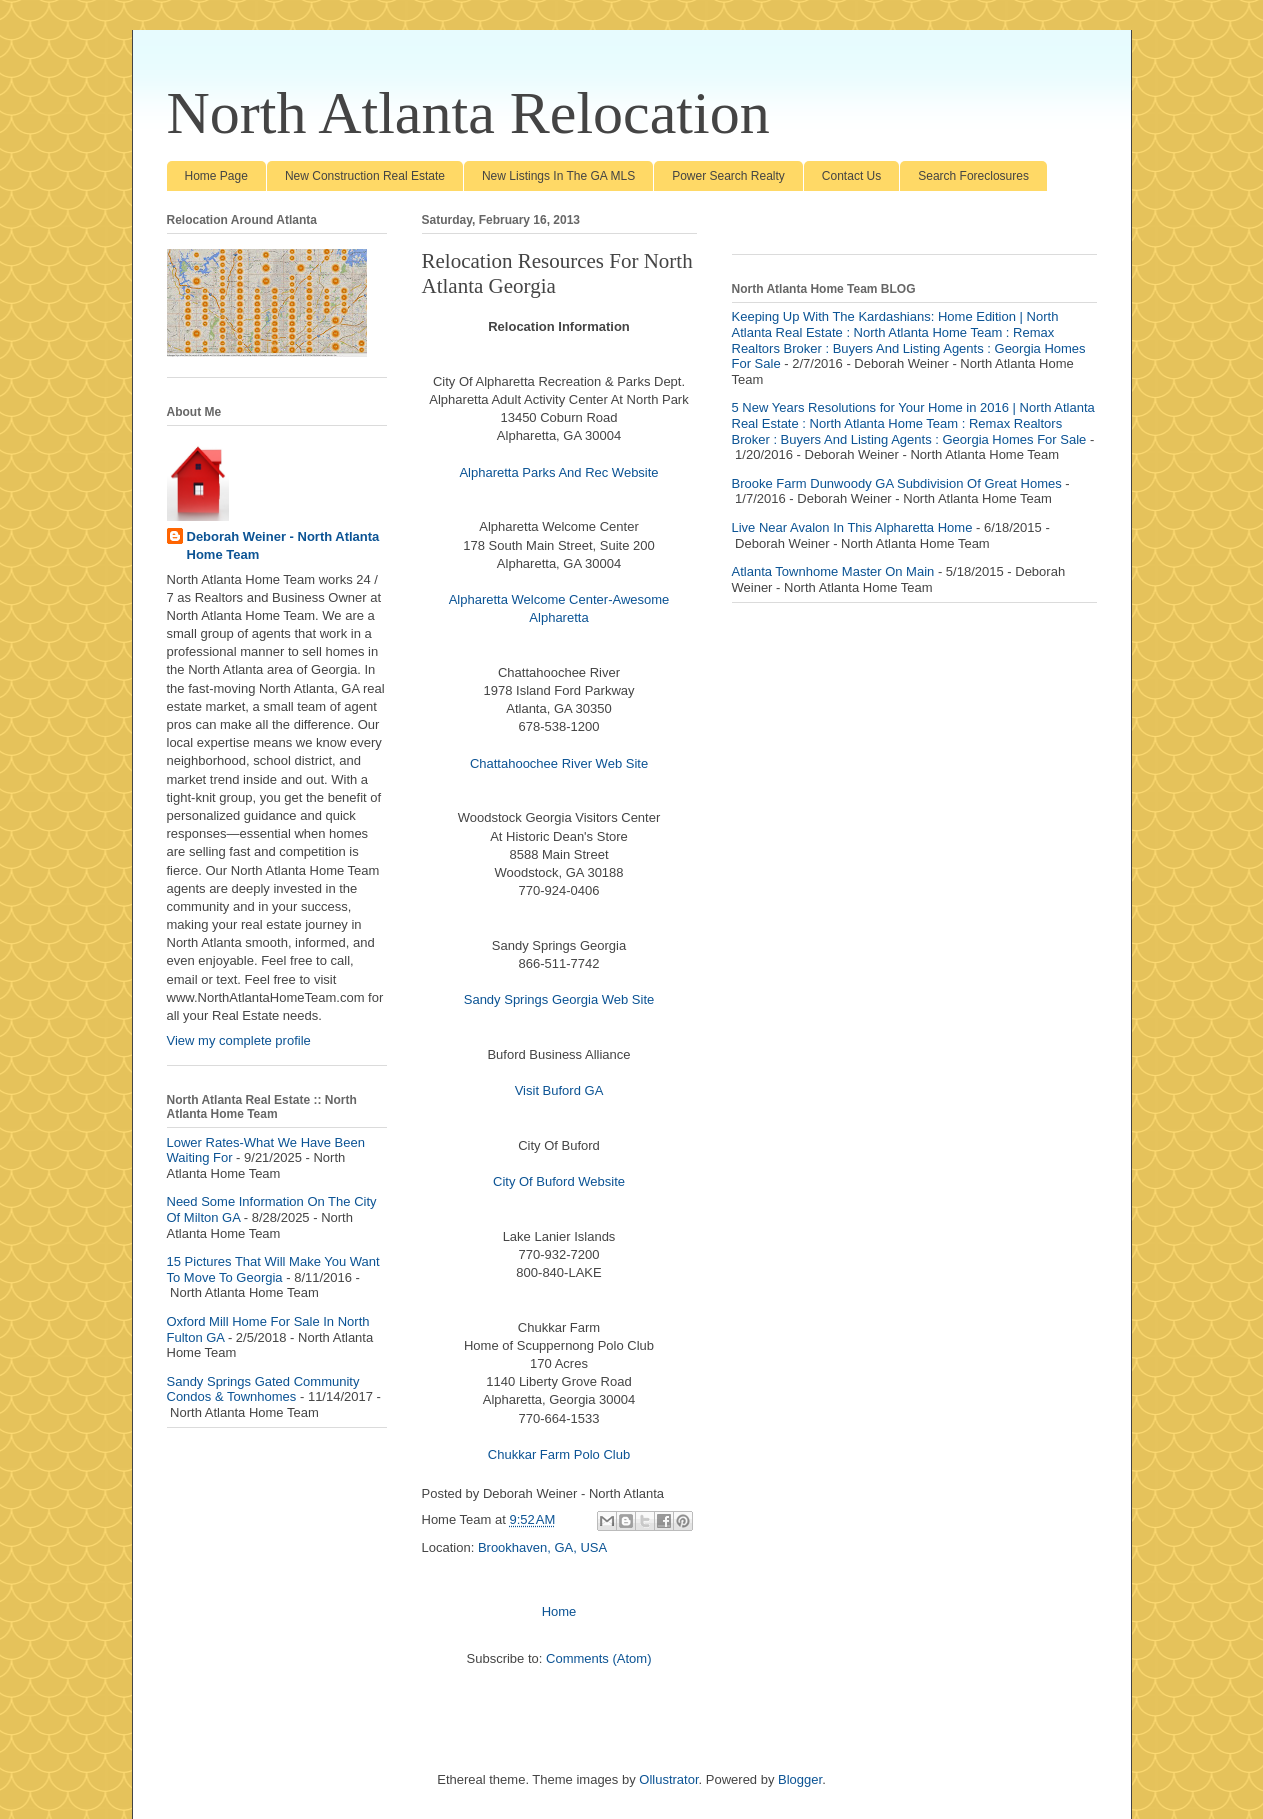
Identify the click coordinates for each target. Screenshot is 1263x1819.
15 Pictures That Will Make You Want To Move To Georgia (273, 1269)
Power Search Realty (728, 176)
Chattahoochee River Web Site (559, 763)
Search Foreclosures (973, 176)
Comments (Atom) (598, 1658)
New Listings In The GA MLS (558, 176)
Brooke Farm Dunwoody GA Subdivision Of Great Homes (897, 483)
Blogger (800, 1779)
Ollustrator (668, 1779)
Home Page (216, 176)
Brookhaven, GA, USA (542, 1547)
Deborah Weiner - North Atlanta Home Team (283, 545)
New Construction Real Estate (365, 176)
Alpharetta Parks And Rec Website (558, 472)
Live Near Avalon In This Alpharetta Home (852, 527)
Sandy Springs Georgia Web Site (559, 999)
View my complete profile (239, 1040)
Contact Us (851, 176)
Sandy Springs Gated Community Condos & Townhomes (263, 1389)
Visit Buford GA (559, 1090)
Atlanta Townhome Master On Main (833, 571)
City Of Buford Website (559, 1181)
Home (559, 1611)
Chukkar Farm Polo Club (559, 1454)
